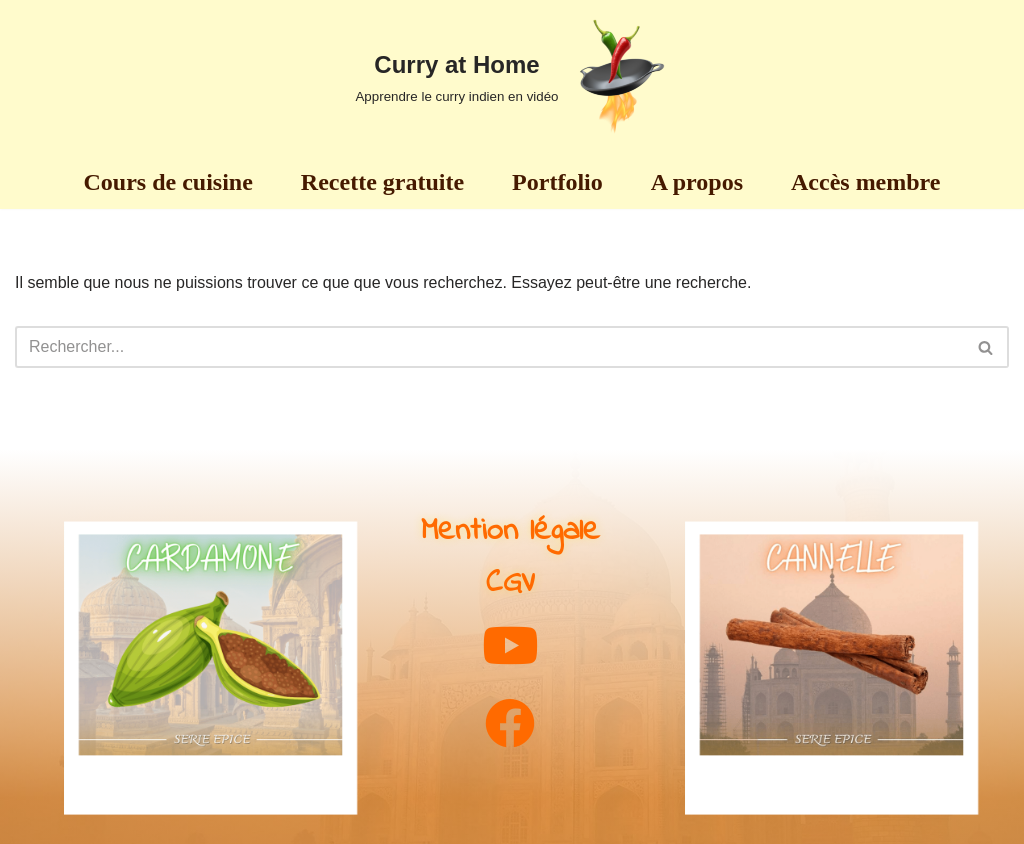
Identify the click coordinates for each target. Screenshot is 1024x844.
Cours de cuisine (168, 182)
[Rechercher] (489, 347)
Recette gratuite (382, 182)
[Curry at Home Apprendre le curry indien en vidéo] (511, 77)
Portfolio (557, 182)
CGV (510, 583)
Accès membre (865, 182)
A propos (697, 182)
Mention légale (510, 531)
